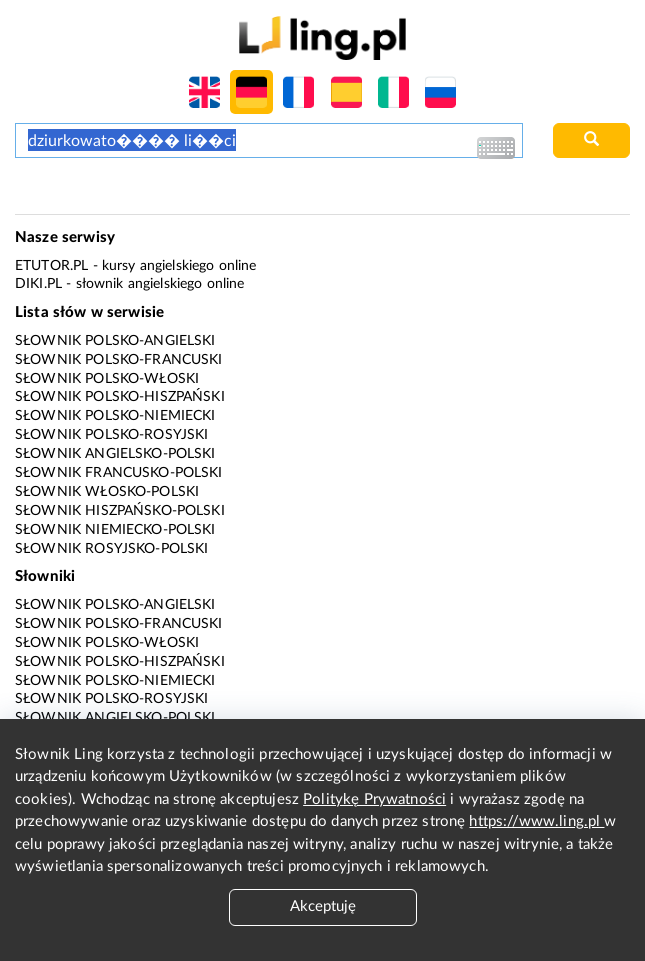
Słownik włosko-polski (107, 492)
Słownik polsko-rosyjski (111, 435)
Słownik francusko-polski (119, 473)
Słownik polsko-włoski (107, 379)
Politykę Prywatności (374, 799)
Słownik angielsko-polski (115, 454)
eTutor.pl (51, 266)
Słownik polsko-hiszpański (120, 397)
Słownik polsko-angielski (115, 341)
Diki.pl (38, 284)
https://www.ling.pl (536, 821)
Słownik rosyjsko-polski (111, 549)
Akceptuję (323, 906)
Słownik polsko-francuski (119, 360)
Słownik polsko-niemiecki (115, 416)
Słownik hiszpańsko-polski (120, 511)
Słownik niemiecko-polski (115, 530)
